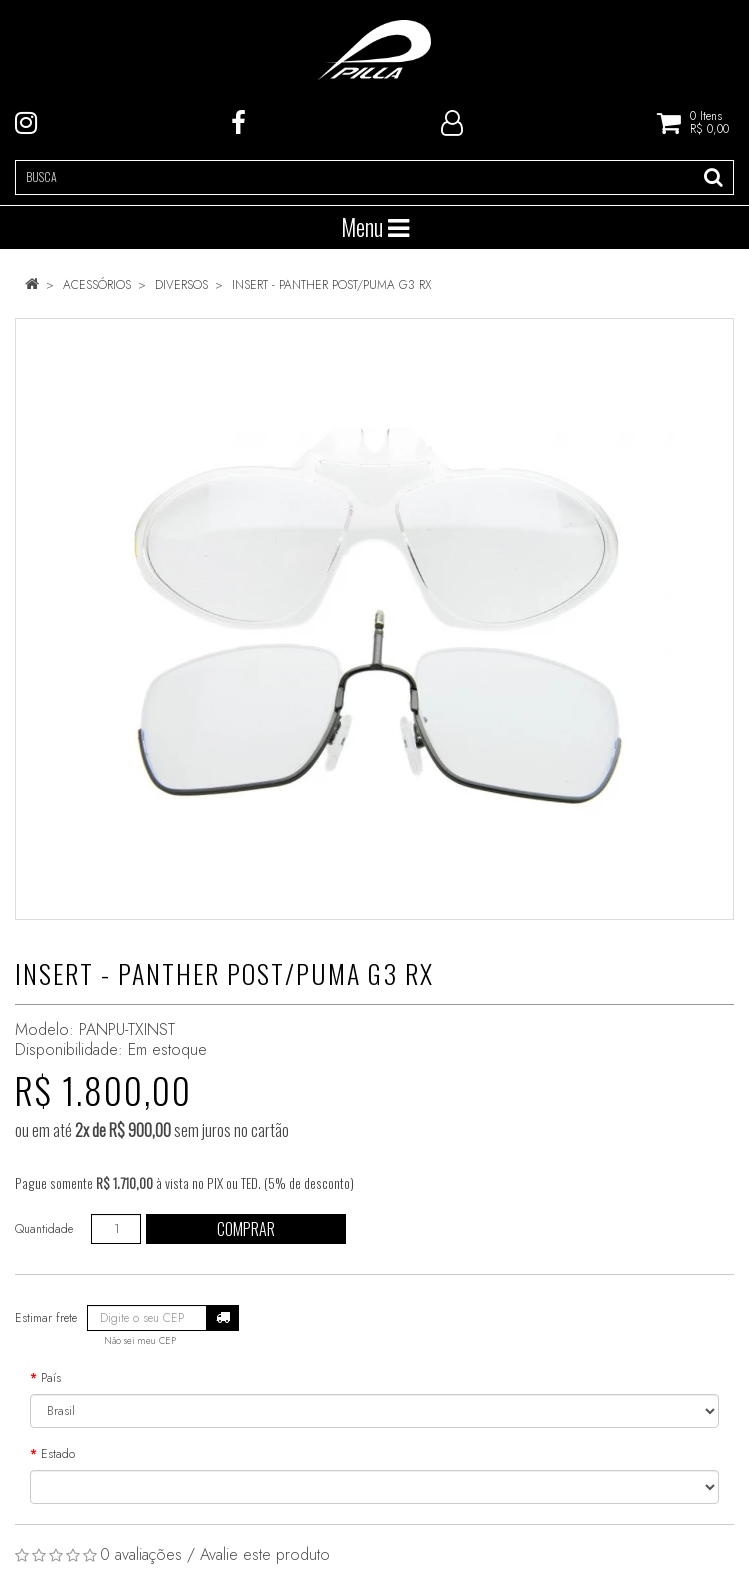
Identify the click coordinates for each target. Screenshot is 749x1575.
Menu (375, 227)
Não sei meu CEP (140, 1341)
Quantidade (44, 1229)
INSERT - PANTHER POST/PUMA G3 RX (331, 285)
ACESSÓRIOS (97, 285)
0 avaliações (141, 1554)
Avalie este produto (265, 1554)
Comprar (246, 1229)
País (51, 1378)
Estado (58, 1454)
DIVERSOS (181, 285)
